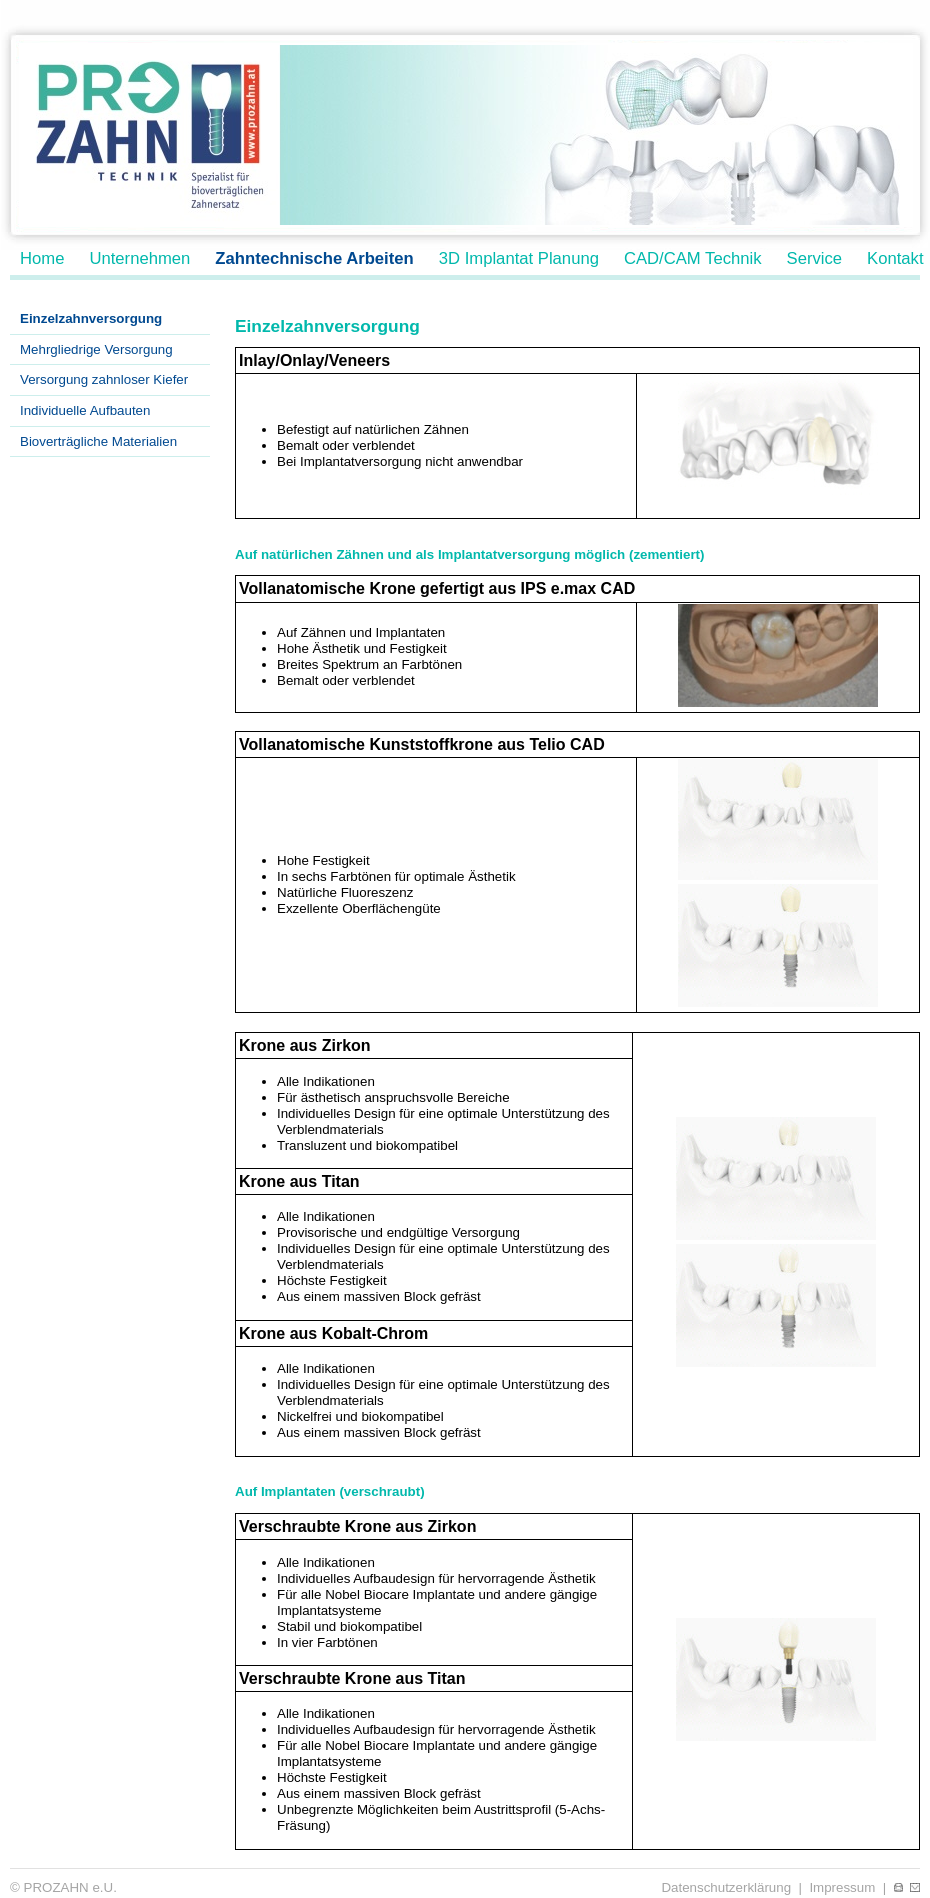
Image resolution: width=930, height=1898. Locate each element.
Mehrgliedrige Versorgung (96, 349)
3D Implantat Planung (519, 258)
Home (42, 258)
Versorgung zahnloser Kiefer (104, 379)
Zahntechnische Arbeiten (314, 258)
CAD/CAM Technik (693, 258)
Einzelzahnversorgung (91, 318)
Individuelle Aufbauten (85, 410)
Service (815, 258)
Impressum (842, 1887)
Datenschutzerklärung (726, 1887)
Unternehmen (139, 258)
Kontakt (895, 258)
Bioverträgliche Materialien (98, 441)
